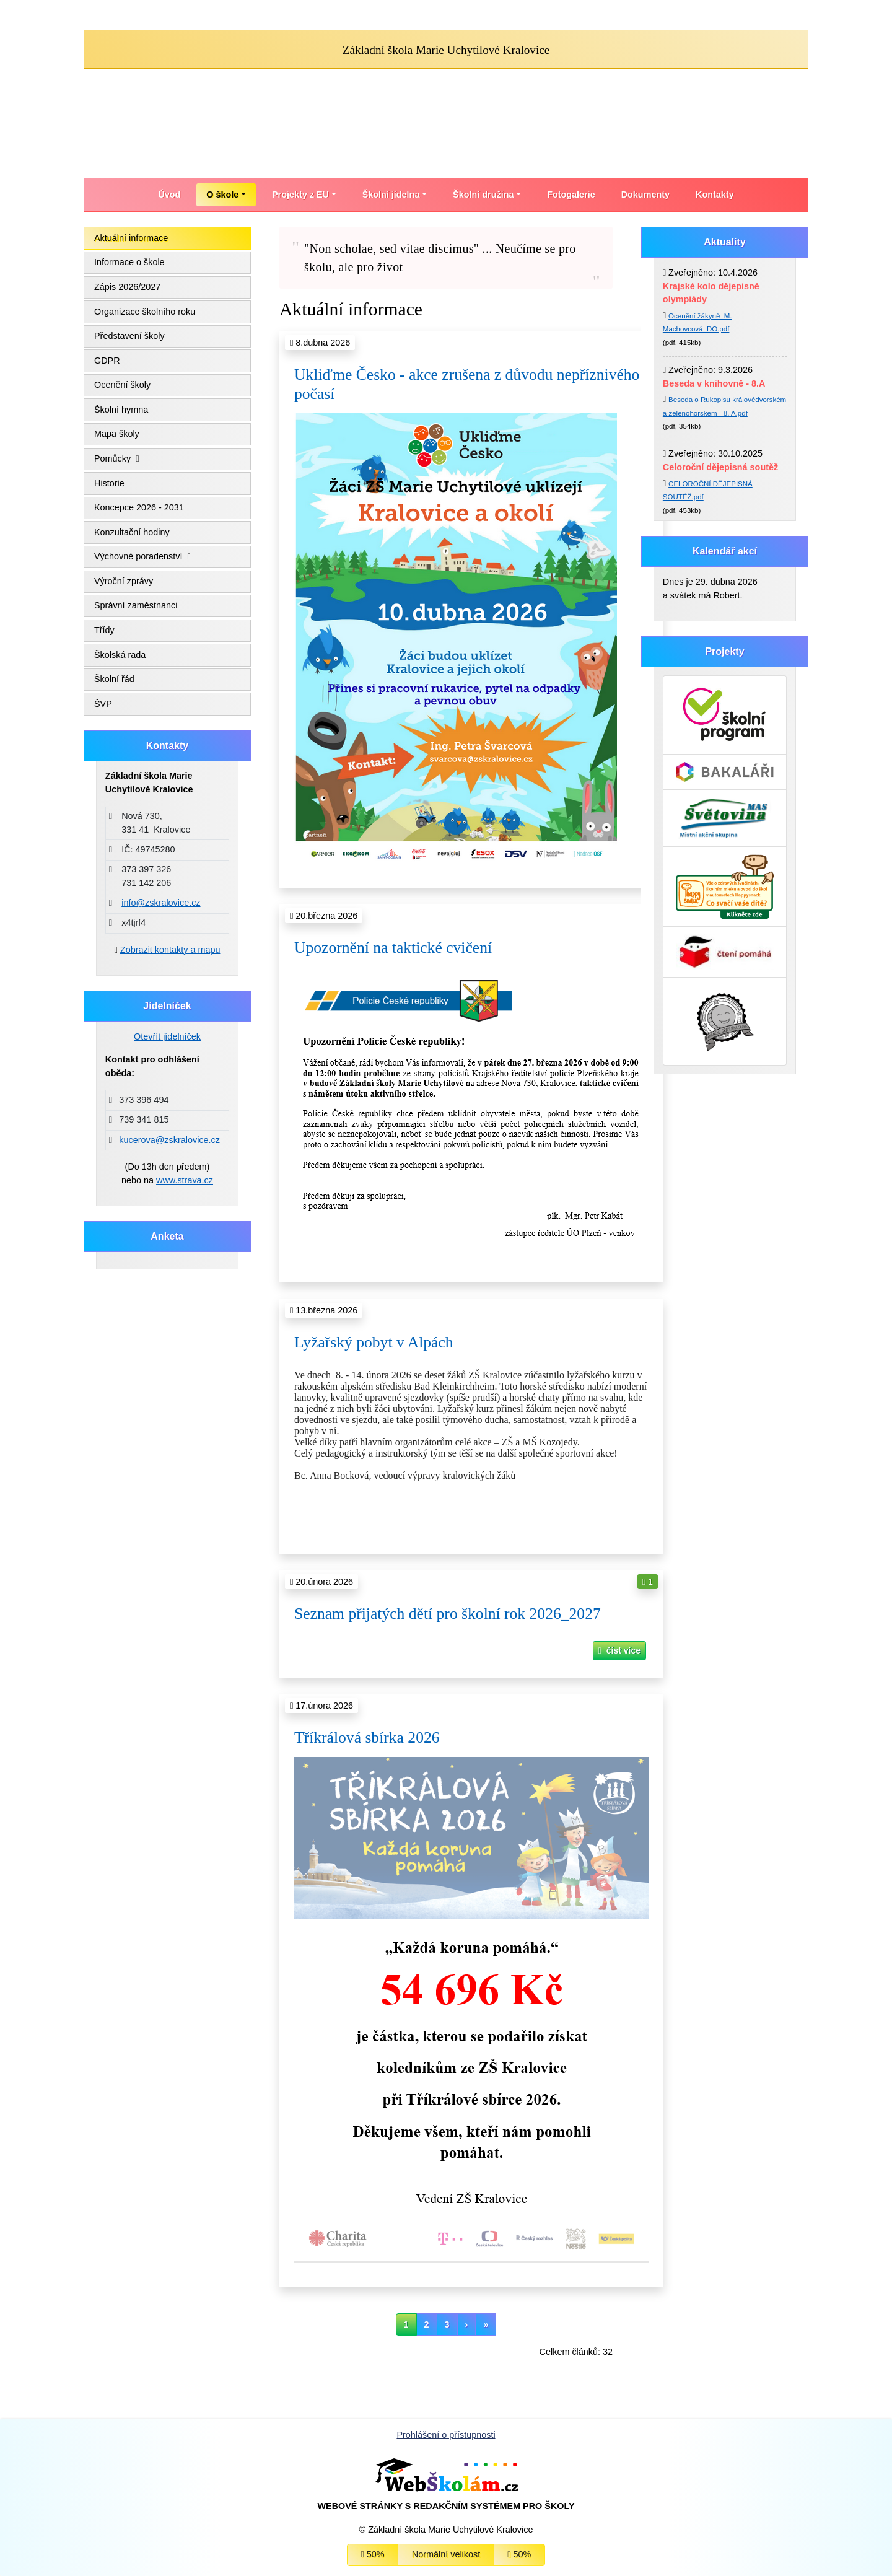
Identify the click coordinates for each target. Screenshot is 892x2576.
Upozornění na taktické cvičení (393, 948)
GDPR (107, 361)
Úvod (169, 194)
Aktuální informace (131, 238)
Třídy (104, 630)
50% (373, 2553)
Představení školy (129, 336)
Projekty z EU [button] (300, 194)
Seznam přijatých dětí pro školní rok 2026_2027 (447, 1614)
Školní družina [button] (483, 194)
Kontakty (715, 194)
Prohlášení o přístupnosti (445, 2435)
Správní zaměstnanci (135, 605)
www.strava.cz (184, 1180)
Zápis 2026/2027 (127, 287)
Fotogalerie (571, 194)
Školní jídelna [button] (391, 194)
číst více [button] (619, 1650)
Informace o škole (129, 262)
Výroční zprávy (123, 581)
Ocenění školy (122, 385)
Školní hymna (121, 409)
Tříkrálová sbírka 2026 (367, 1737)
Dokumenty (645, 194)
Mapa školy (116, 434)
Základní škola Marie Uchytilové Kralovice (446, 49)
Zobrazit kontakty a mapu (170, 950)
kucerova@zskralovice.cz (169, 1140)
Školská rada (120, 655)
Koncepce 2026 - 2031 (139, 507)
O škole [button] (222, 194)
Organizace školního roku (144, 312)
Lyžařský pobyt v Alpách (373, 1342)
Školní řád (114, 679)
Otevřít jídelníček (167, 1036)
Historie (109, 483)
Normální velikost (446, 2553)
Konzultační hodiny (132, 532)
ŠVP (103, 704)
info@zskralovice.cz (160, 903)
